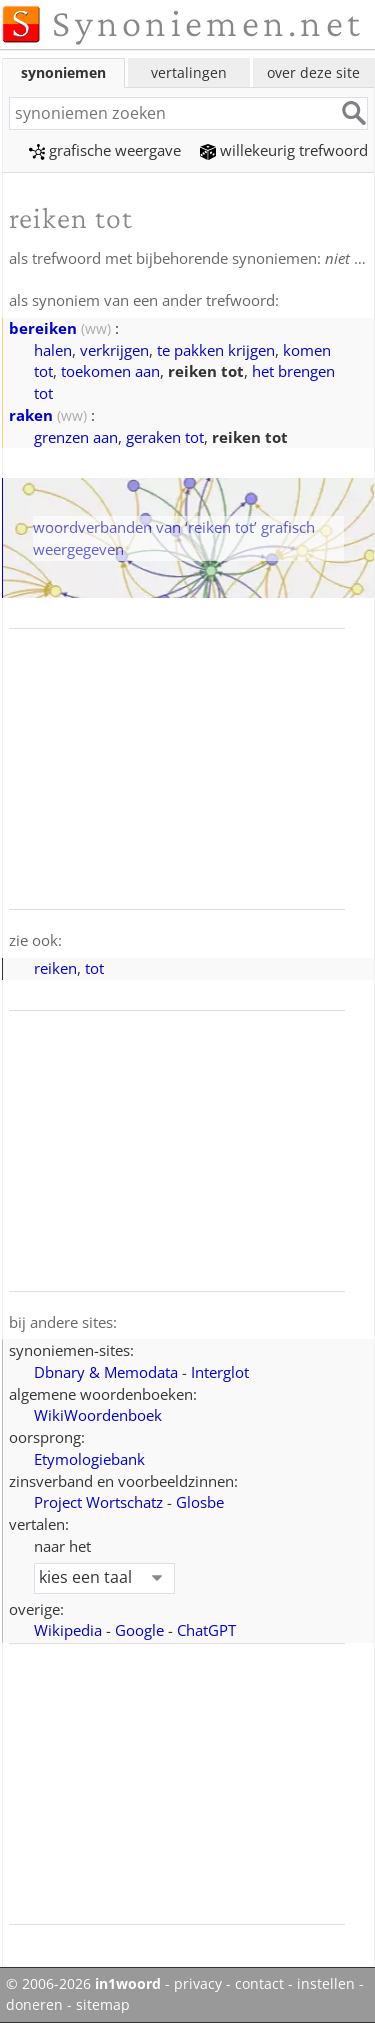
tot (94, 968)
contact (259, 1984)
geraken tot (165, 437)
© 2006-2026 (83, 1984)
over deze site (313, 72)
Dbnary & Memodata (106, 1372)
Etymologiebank (89, 1459)
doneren (34, 2005)
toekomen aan (110, 371)
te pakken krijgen (216, 350)
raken (31, 415)
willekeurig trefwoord (284, 150)
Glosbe (200, 1502)
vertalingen (189, 72)
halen (53, 350)
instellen (326, 1984)
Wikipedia (68, 1630)
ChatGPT (206, 1630)
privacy (198, 1984)
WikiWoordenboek (98, 1415)
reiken (55, 968)
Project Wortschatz (98, 1502)
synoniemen (63, 72)
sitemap (103, 2005)
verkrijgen (114, 350)
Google (139, 1630)
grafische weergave (105, 150)
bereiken (43, 328)
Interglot (220, 1372)
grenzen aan (76, 437)
